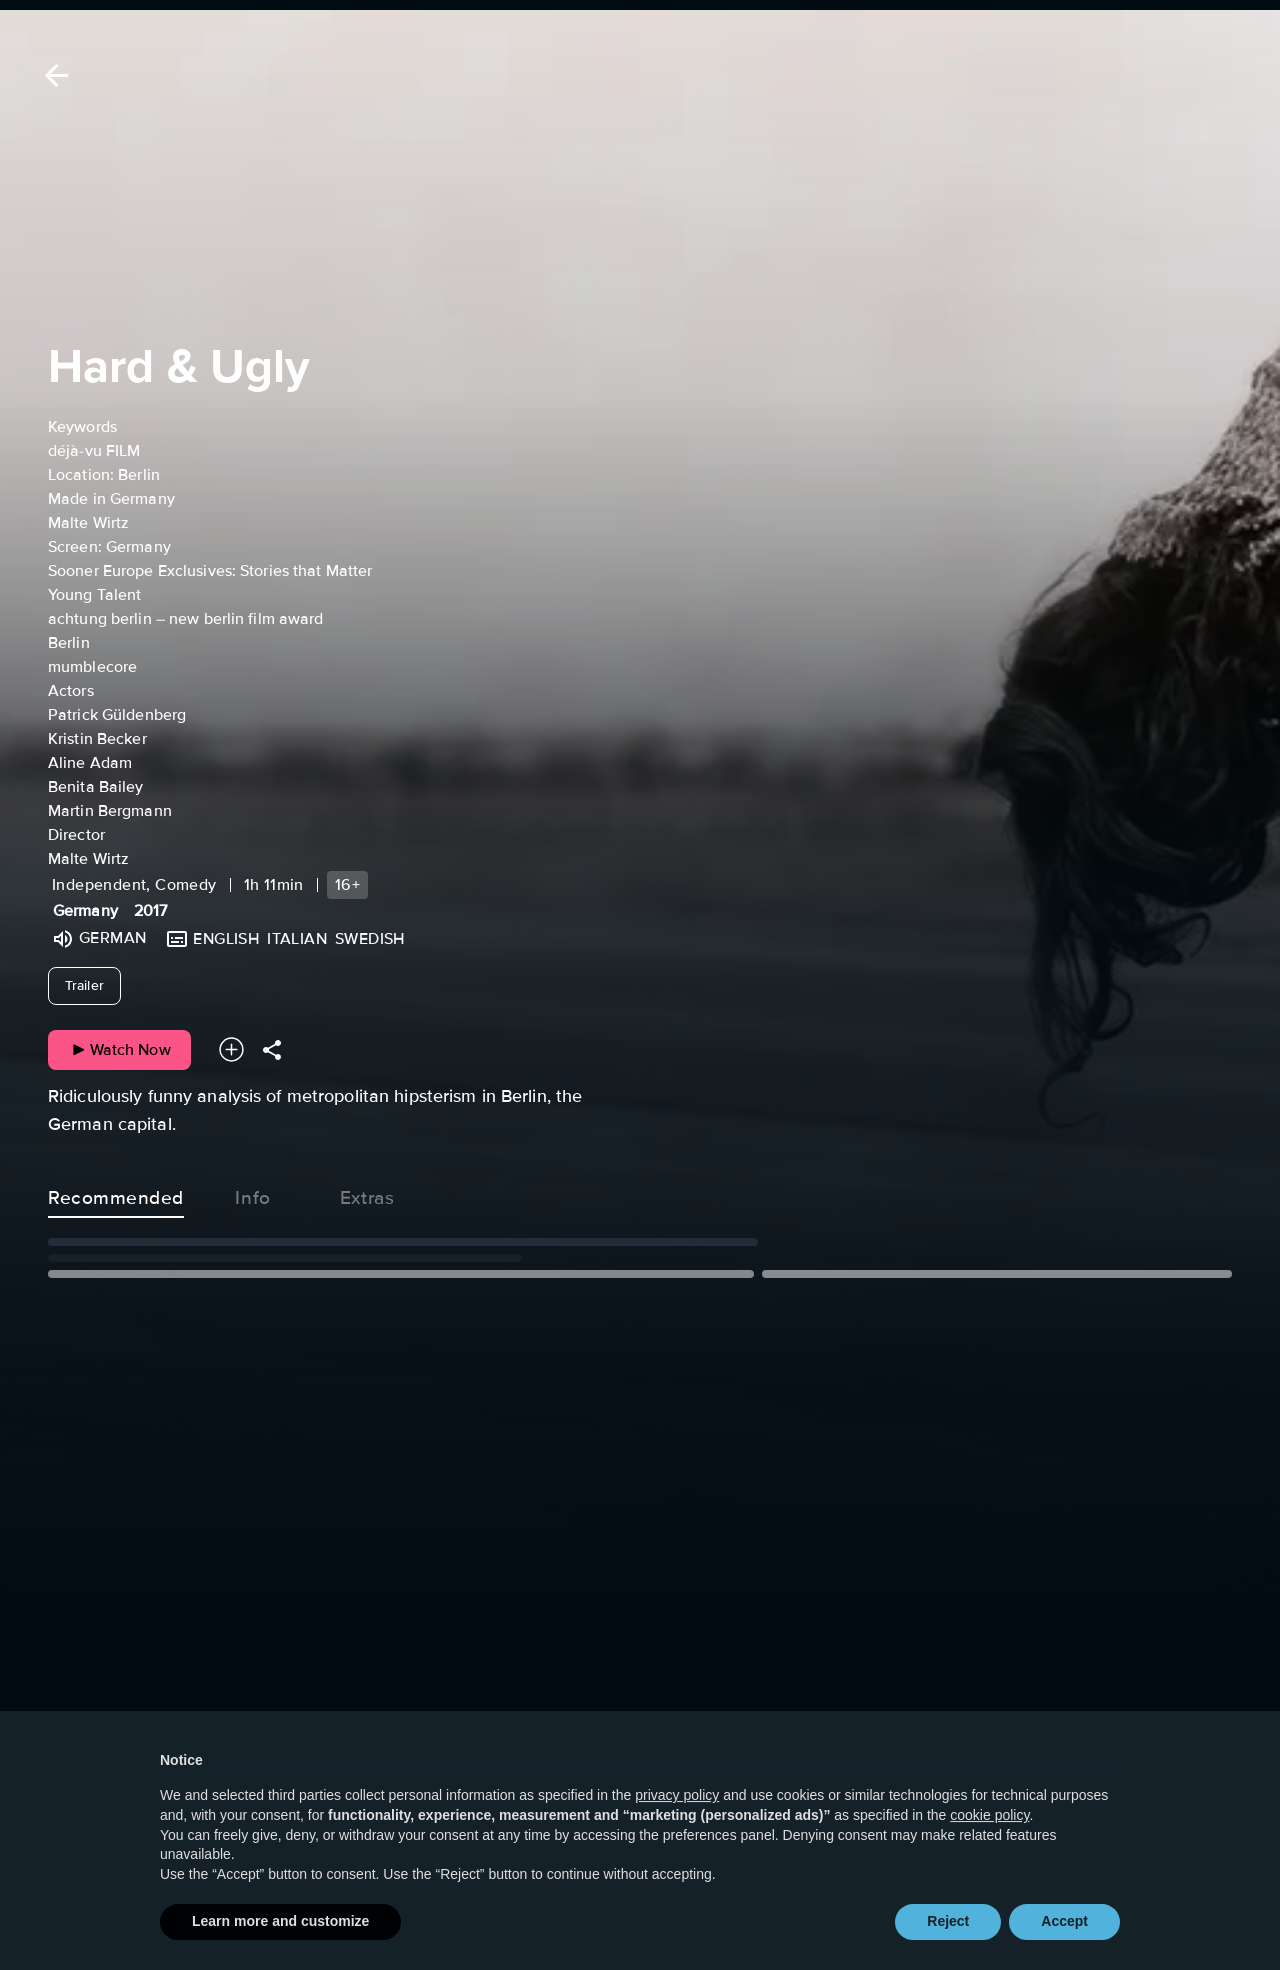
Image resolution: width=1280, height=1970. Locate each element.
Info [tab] (253, 1194)
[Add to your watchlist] (231, 1049)
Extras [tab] (367, 1194)
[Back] (53, 75)
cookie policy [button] (989, 1854)
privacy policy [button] (677, 1834)
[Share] (272, 1049)
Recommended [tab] (116, 1194)
